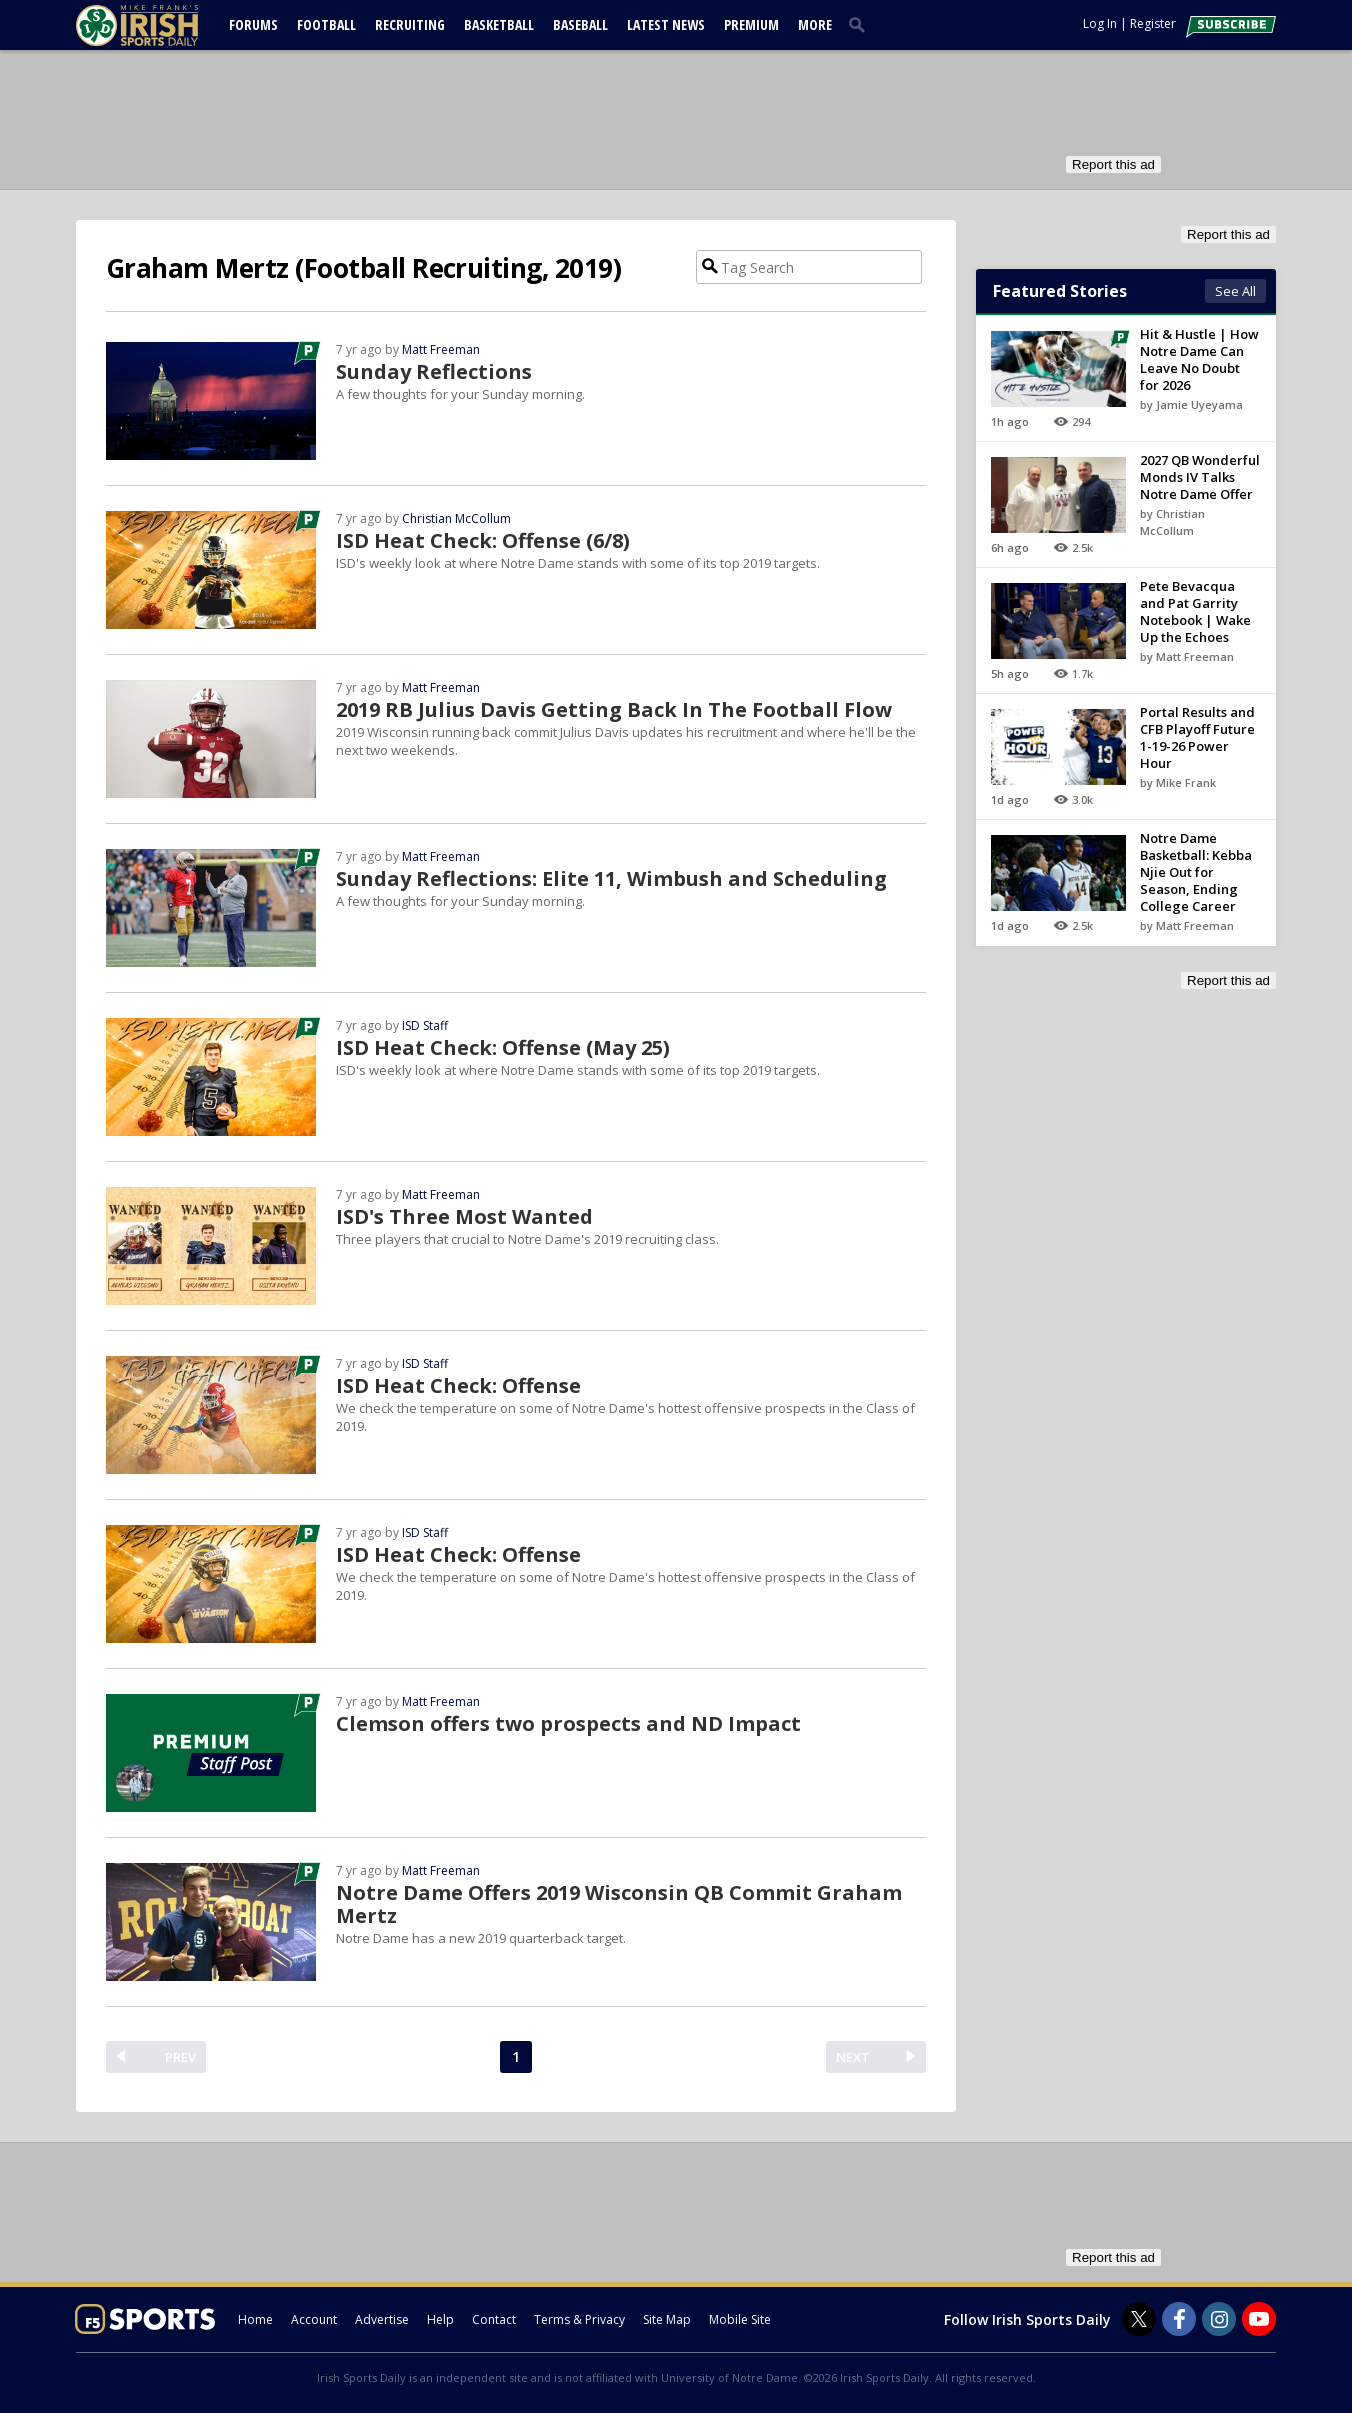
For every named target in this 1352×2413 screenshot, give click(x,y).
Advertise (382, 2319)
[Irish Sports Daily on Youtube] (1259, 2319)
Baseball (580, 24)
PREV (180, 2057)
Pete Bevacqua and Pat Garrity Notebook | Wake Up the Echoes (1195, 611)
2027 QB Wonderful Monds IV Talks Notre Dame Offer (1200, 477)
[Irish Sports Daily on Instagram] (1219, 2319)
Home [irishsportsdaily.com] (255, 2319)
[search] (861, 24)
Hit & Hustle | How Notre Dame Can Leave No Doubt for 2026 (1199, 359)
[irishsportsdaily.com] (161, 25)
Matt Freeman (441, 349)
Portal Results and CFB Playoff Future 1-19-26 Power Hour (1197, 737)
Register (1153, 23)
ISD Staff (425, 1025)
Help (440, 2319)
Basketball (499, 24)
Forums (253, 24)
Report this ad (1113, 164)
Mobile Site (740, 2319)
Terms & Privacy (579, 2319)
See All (1235, 291)
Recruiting (410, 24)
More (815, 24)
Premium (751, 24)
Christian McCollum (456, 518)
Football (326, 24)
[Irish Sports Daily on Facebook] (1179, 2319)
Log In (1100, 23)
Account (314, 2319)
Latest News (666, 24)
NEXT (853, 2057)
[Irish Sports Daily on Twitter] (1139, 2319)
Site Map (667, 2319)
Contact (494, 2319)
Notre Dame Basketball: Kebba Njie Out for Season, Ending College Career (1196, 872)
